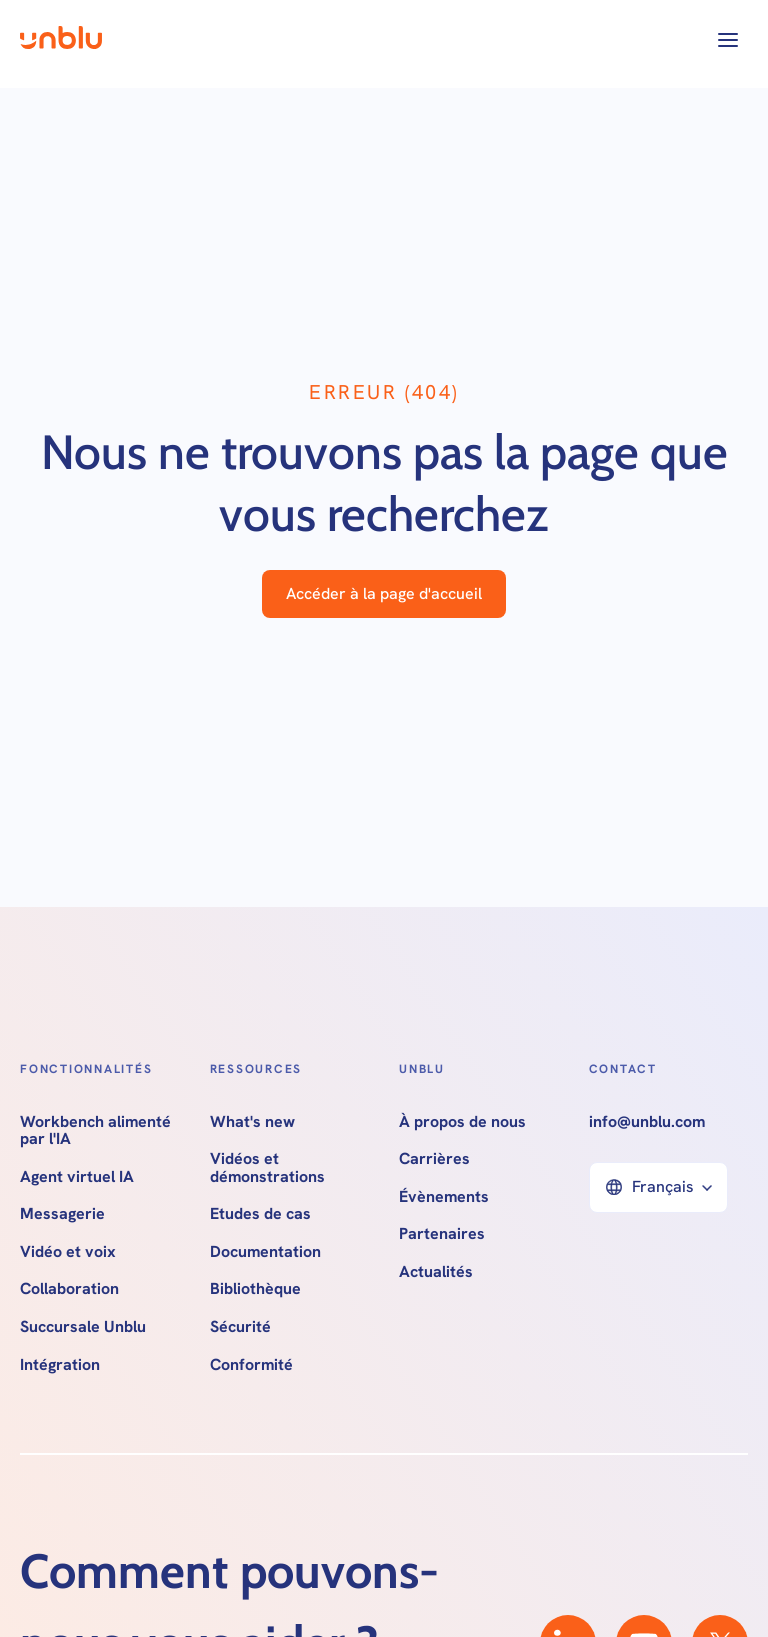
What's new (252, 1122)
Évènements (444, 1197)
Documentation (265, 1252)
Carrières (434, 1159)
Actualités (436, 1272)
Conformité (251, 1365)
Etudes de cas (260, 1214)
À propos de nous (462, 1122)
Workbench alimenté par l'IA (95, 1130)
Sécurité (240, 1327)
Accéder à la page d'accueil (384, 593)
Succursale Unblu (83, 1327)
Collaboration (69, 1289)
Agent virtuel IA (77, 1177)
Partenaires (442, 1234)
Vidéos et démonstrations (267, 1167)
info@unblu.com (647, 1122)
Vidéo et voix (68, 1252)
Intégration (60, 1365)
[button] (728, 40)
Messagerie (62, 1214)
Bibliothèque (255, 1289)
